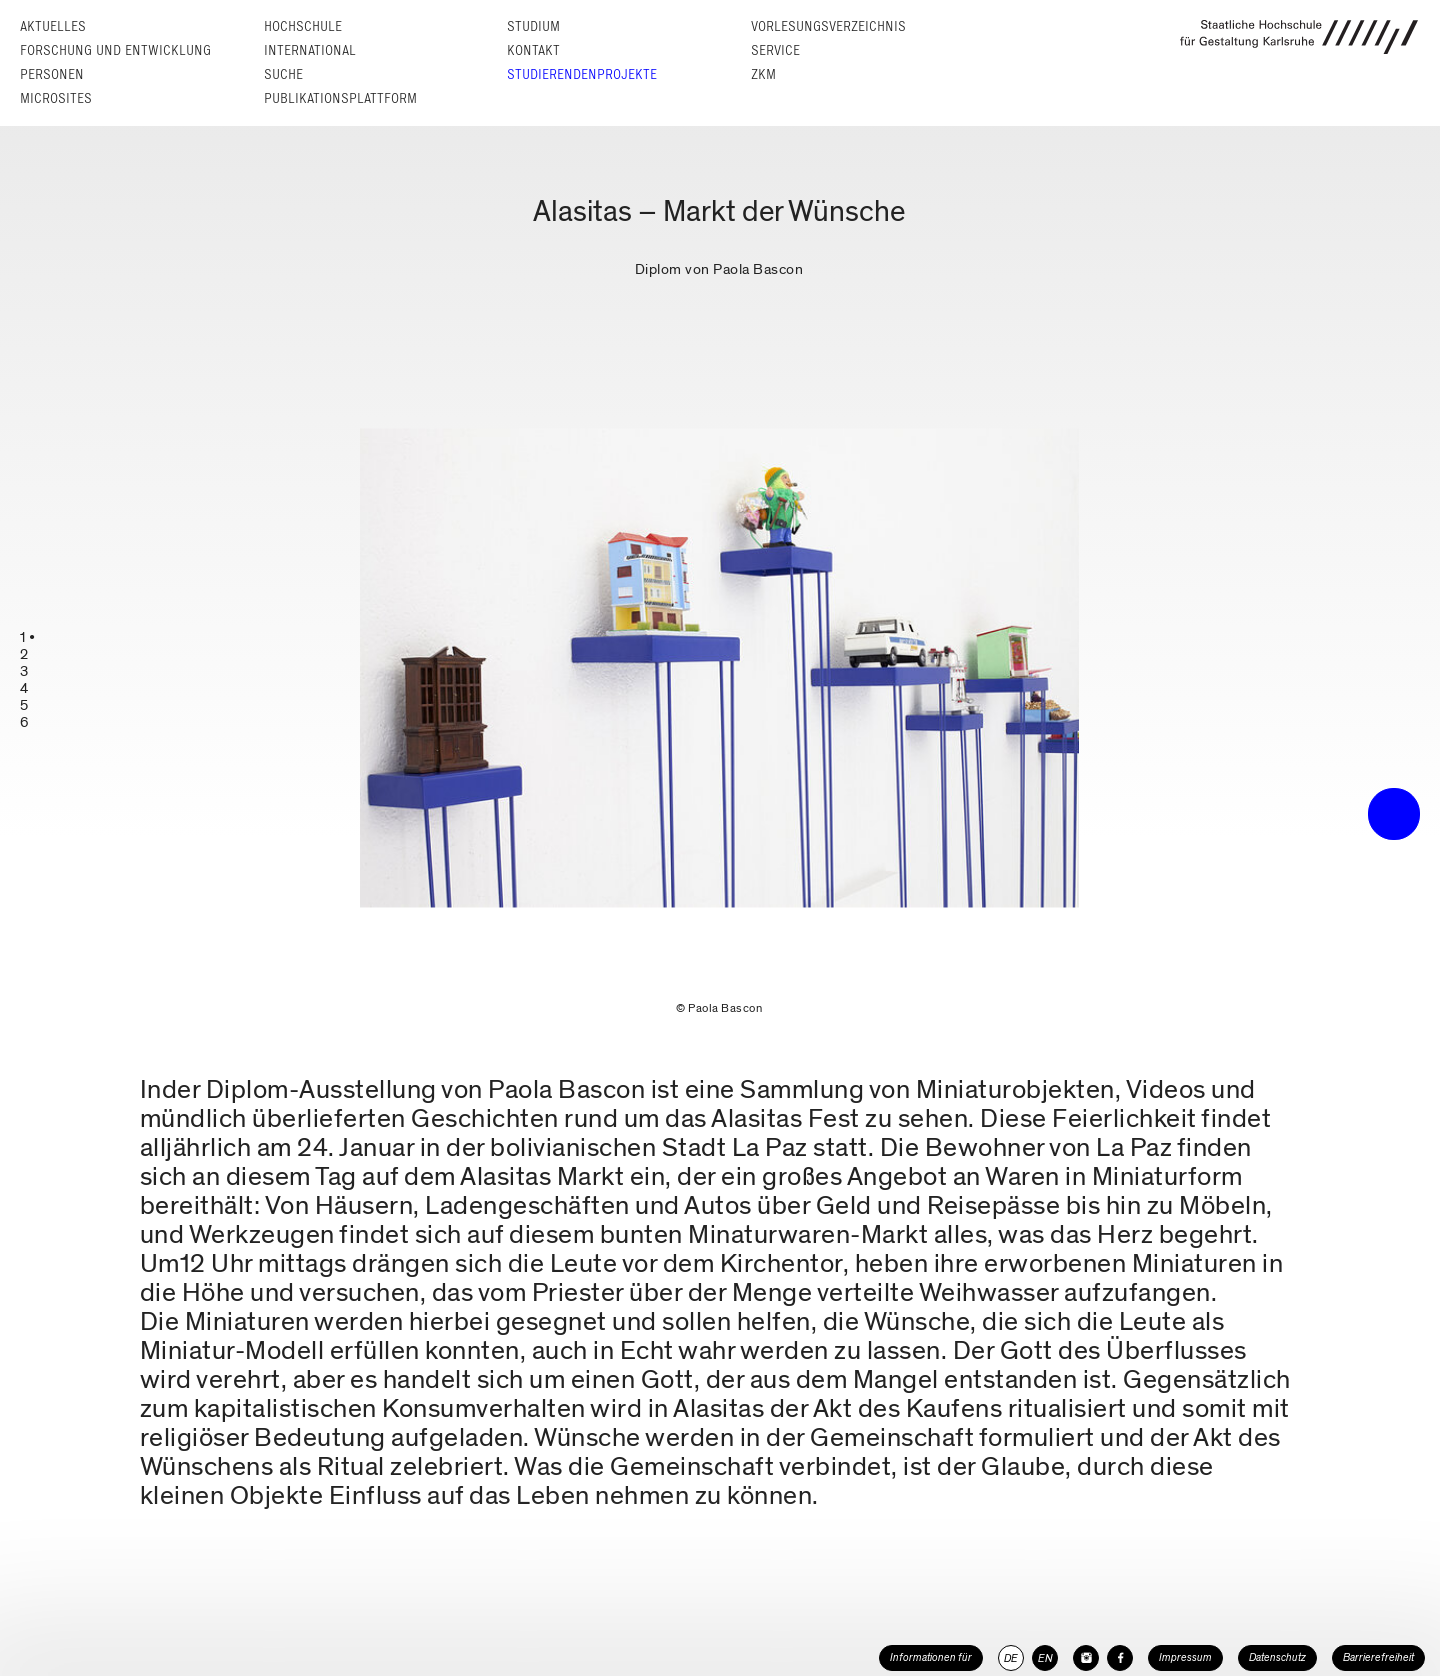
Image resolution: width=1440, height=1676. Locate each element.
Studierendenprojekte (582, 74)
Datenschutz (1277, 1657)
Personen (52, 74)
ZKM (763, 74)
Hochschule (303, 26)
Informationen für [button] (931, 1657)
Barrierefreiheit (1378, 1657)
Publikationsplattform (340, 98)
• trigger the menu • (1394, 814)
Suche (283, 74)
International (310, 50)
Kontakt (533, 50)
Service (775, 50)
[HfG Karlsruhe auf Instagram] (1086, 1658)
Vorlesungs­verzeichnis (828, 26)
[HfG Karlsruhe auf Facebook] (1120, 1658)
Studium (533, 26)
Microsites (56, 98)
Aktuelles (53, 26)
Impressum (1185, 1657)
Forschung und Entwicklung (115, 50)
